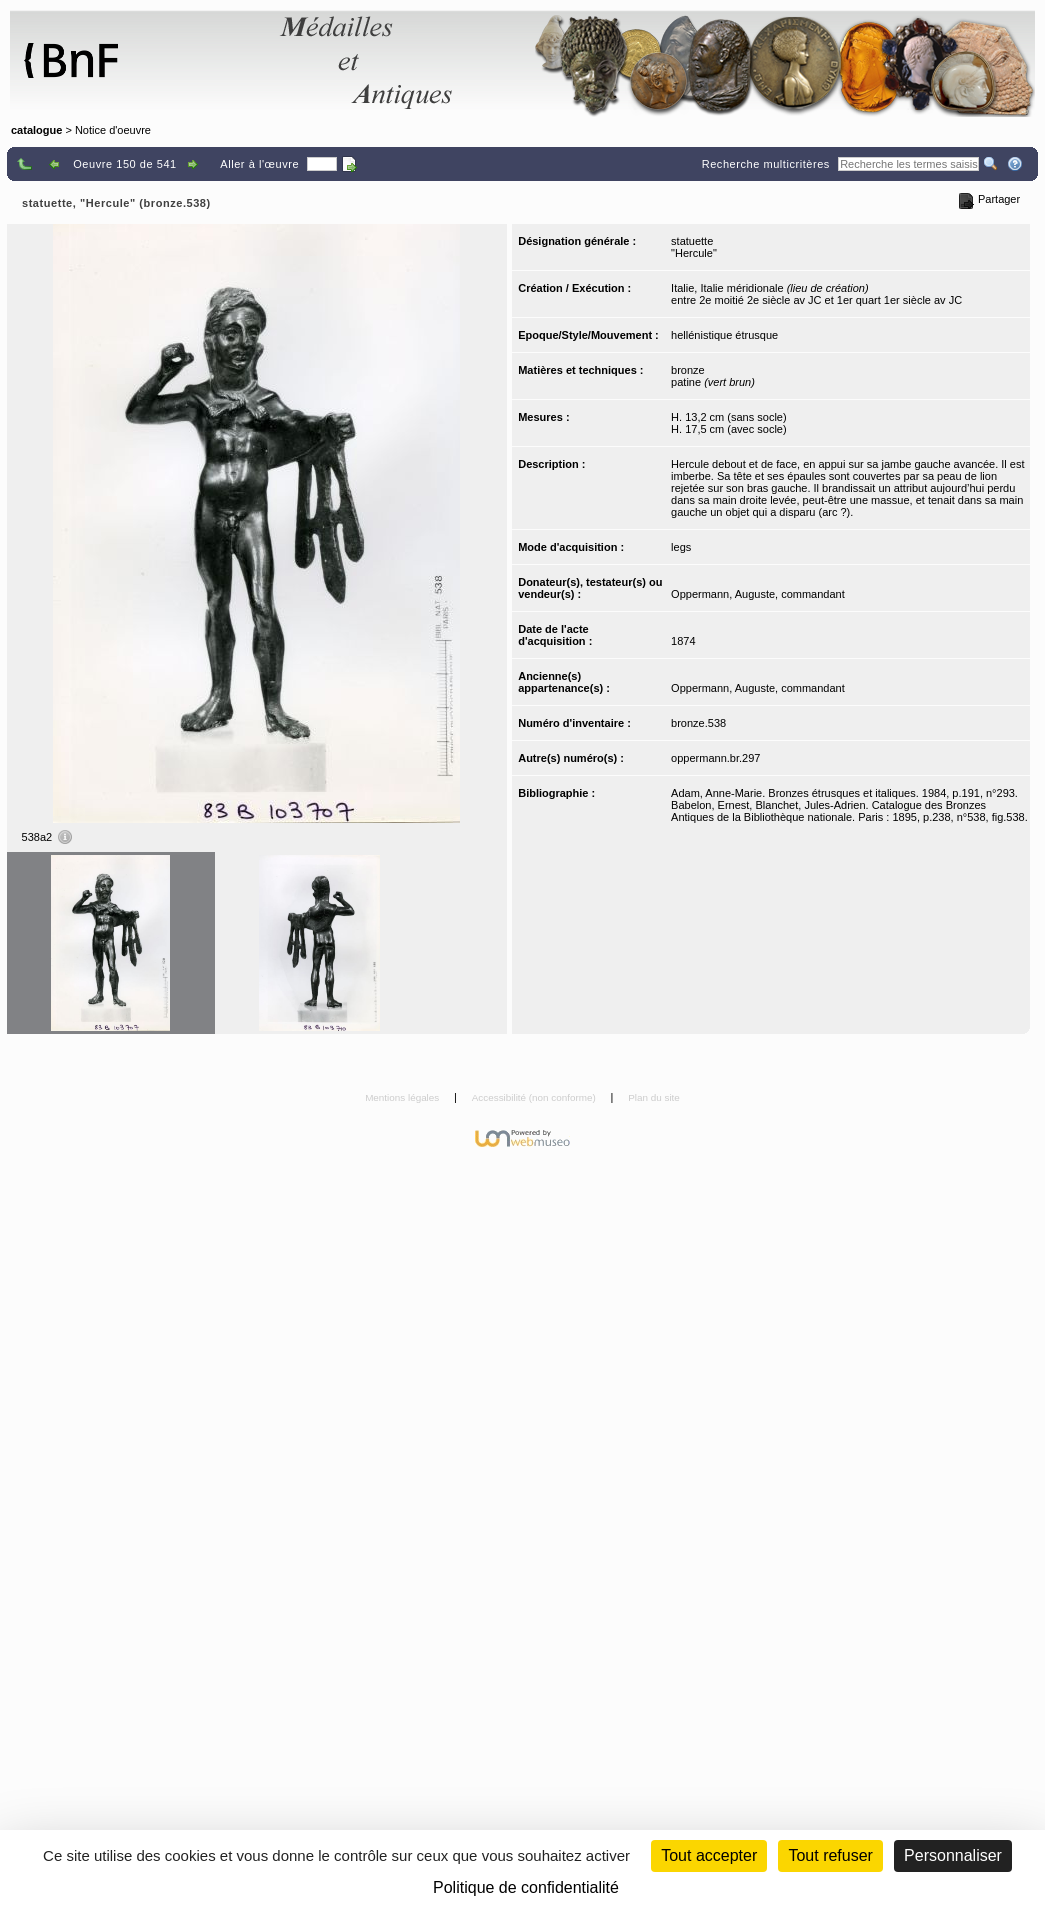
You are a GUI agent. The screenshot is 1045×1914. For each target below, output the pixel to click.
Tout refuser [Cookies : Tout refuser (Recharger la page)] (830, 1855)
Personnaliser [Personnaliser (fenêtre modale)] (953, 1855)
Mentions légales (403, 1097)
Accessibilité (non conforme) (535, 1097)
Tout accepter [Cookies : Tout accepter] (709, 1855)
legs (681, 547)
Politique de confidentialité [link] (526, 1887)
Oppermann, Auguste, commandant (758, 594)
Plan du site (654, 1097)
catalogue (36, 130)
